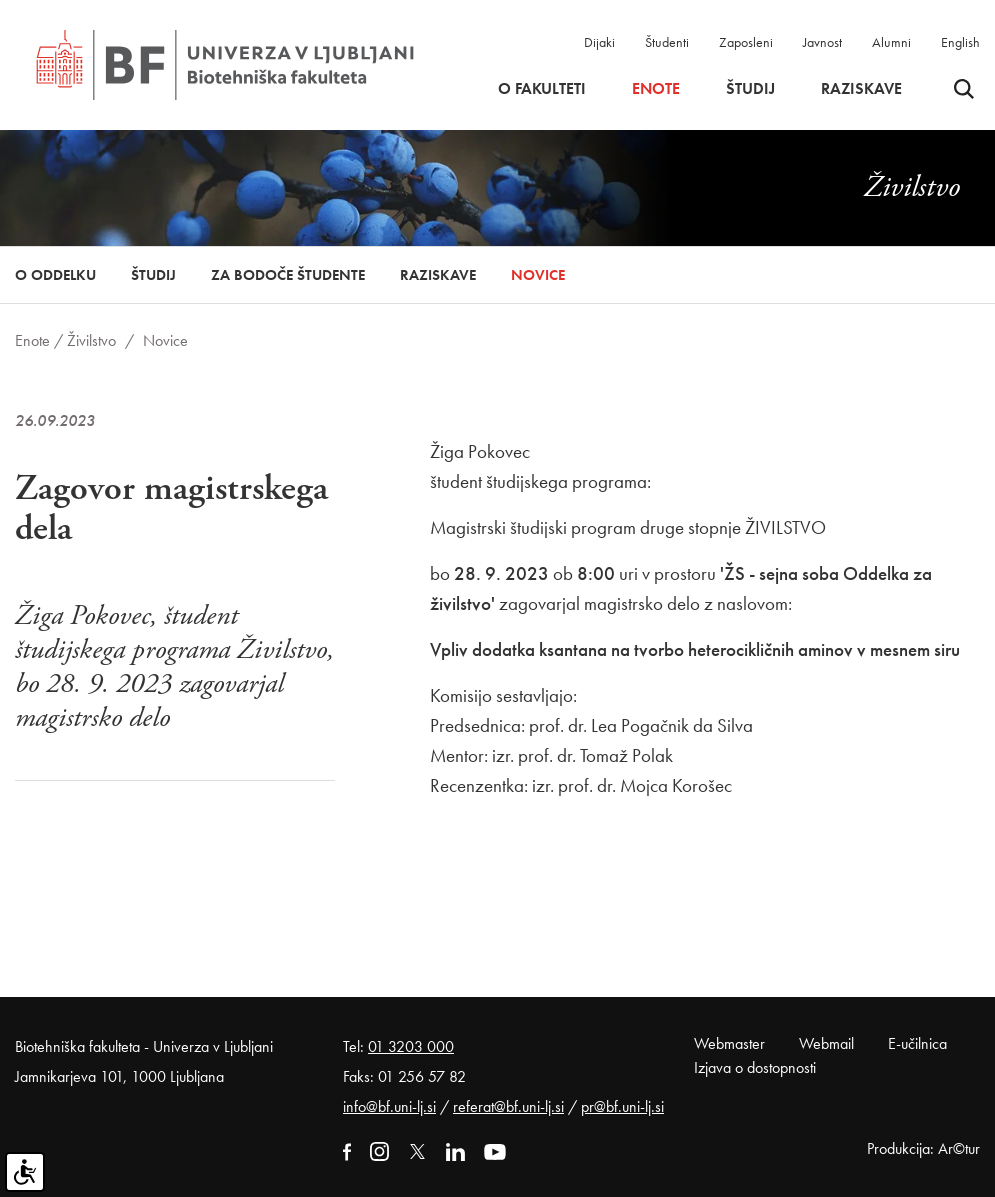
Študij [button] (750, 89)
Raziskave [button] (861, 89)
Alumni (891, 42)
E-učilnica (917, 1043)
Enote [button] (656, 89)
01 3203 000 (411, 1046)
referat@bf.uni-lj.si (508, 1106)
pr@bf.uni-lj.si (622, 1106)
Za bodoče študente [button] (288, 275)
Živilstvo (91, 340)
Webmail (826, 1043)
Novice (538, 275)
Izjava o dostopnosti (755, 1067)
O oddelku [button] (55, 275)
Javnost (822, 42)
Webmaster (729, 1043)
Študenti (667, 42)
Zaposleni (746, 42)
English (960, 42)
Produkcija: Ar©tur (923, 1148)
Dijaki (599, 42)
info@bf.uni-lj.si (389, 1106)
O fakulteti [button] (542, 89)
